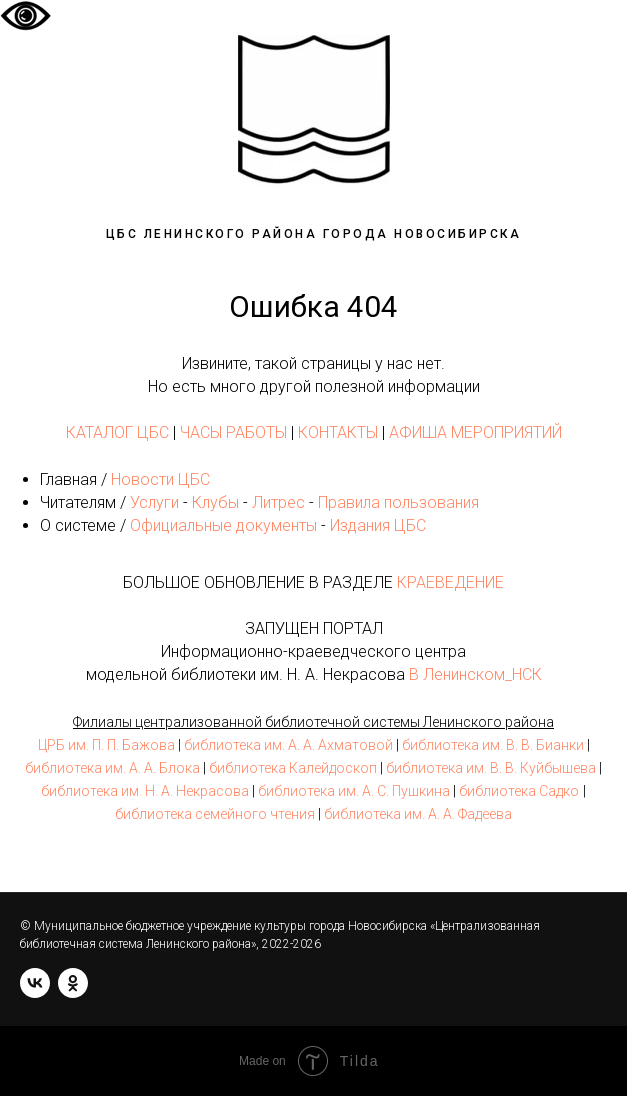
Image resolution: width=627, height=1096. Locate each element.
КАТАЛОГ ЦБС (117, 432)
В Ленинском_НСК (475, 674)
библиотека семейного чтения (215, 814)
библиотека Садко (519, 791)
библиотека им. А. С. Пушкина (354, 791)
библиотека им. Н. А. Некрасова (145, 791)
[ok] (73, 983)
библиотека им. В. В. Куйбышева (491, 768)
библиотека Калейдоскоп (293, 768)
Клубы (215, 502)
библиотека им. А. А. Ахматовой (288, 745)
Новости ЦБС (160, 479)
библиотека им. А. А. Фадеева (418, 814)
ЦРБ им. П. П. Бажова (106, 745)
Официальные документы (223, 525)
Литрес (278, 502)
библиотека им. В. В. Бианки (493, 745)
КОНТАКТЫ (338, 432)
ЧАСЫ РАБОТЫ (233, 432)
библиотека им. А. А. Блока (112, 768)
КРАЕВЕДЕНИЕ (450, 582)
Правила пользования (398, 502)
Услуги (154, 502)
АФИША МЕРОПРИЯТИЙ (475, 432)
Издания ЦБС (376, 525)
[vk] (35, 983)
